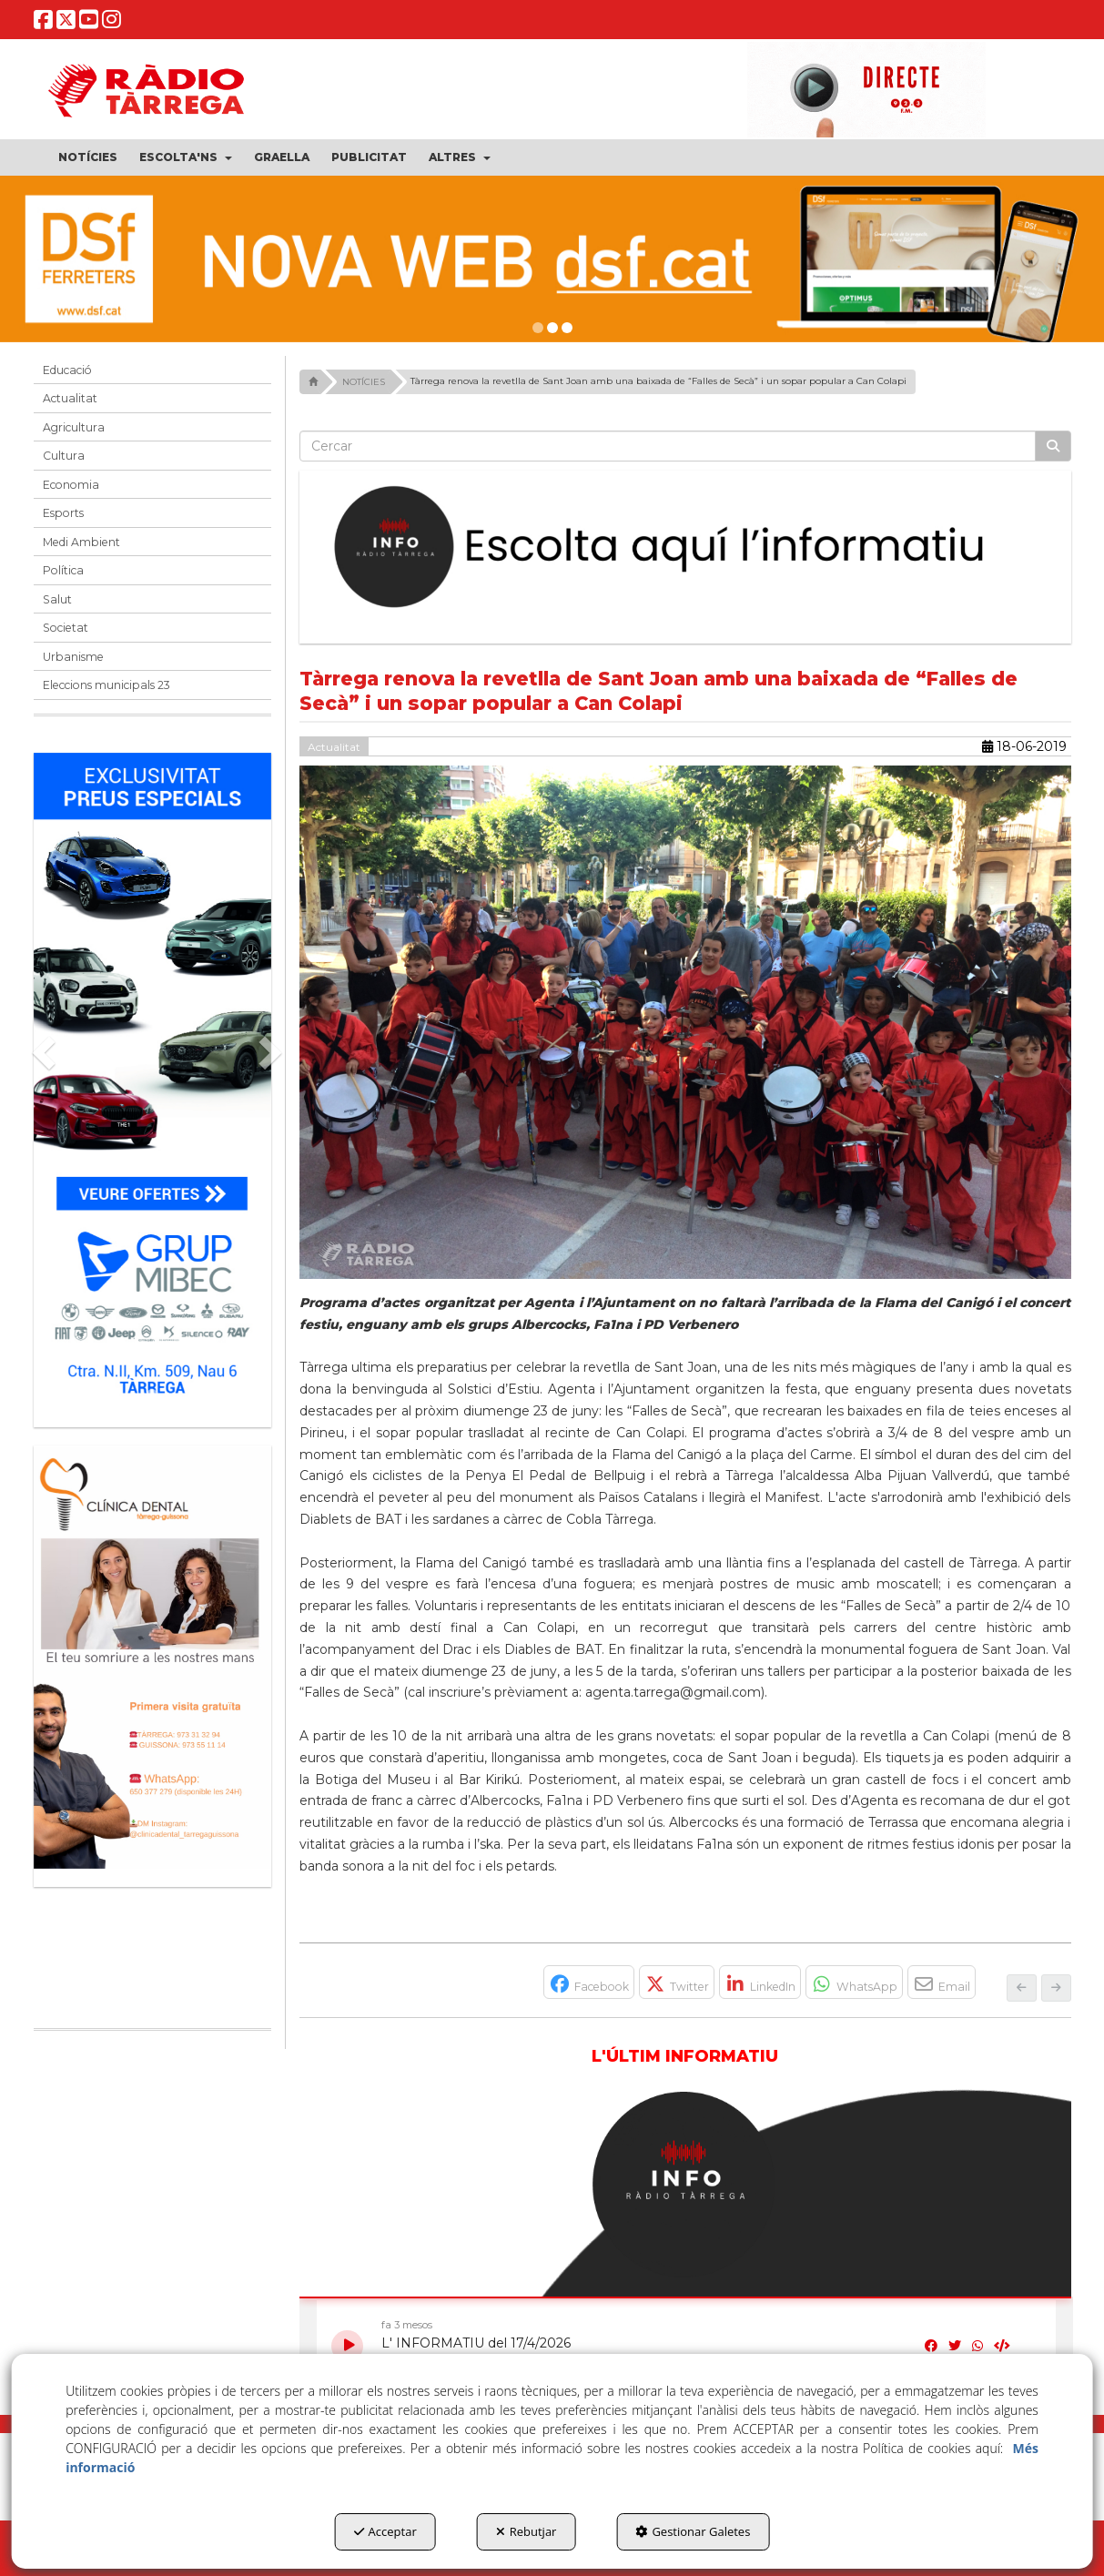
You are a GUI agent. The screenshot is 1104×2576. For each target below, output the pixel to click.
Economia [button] (71, 485)
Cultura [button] (64, 455)
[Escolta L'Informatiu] (685, 548)
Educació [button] (67, 370)
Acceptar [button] (385, 2531)
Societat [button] (65, 627)
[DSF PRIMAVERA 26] (552, 259)
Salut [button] (57, 599)
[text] (667, 446)
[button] (44, 24)
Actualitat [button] (70, 398)
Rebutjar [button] (526, 2531)
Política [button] (63, 570)
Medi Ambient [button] (81, 542)
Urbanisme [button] (73, 657)
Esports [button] (63, 513)
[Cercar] (1053, 446)
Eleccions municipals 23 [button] (106, 685)
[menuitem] (87, 157)
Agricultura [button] (74, 427)
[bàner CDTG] (153, 1657)
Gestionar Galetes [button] (692, 2531)
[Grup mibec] (153, 1081)
